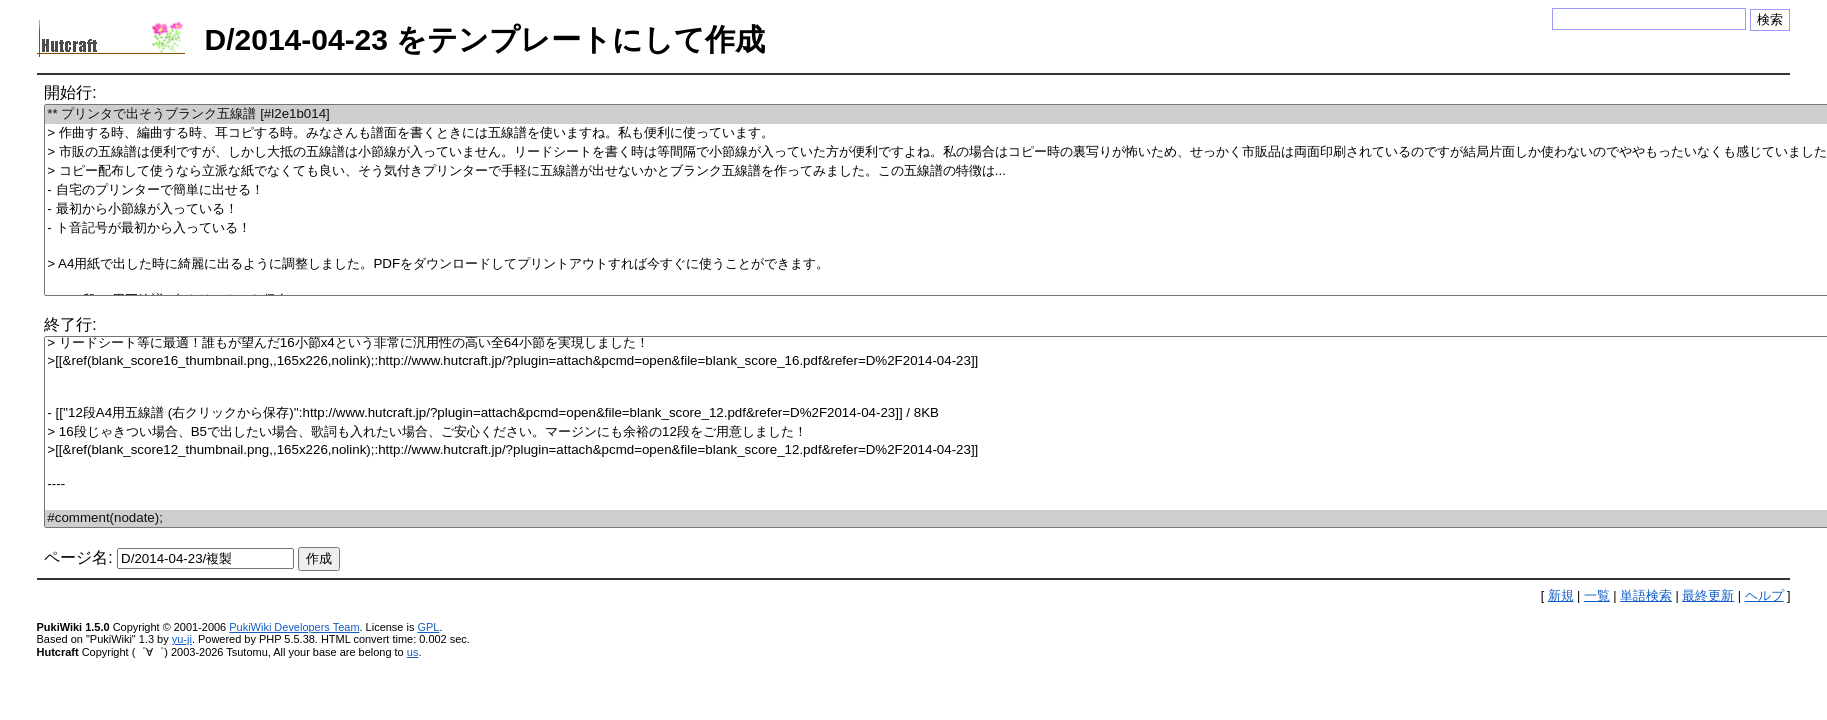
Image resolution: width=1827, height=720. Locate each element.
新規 (1561, 596)
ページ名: (78, 557)
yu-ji (182, 639)
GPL (428, 627)
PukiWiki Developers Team (294, 627)
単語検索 (1646, 596)
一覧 (1597, 596)
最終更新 (1708, 596)
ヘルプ (1764, 596)
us (413, 652)
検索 (1770, 19)
